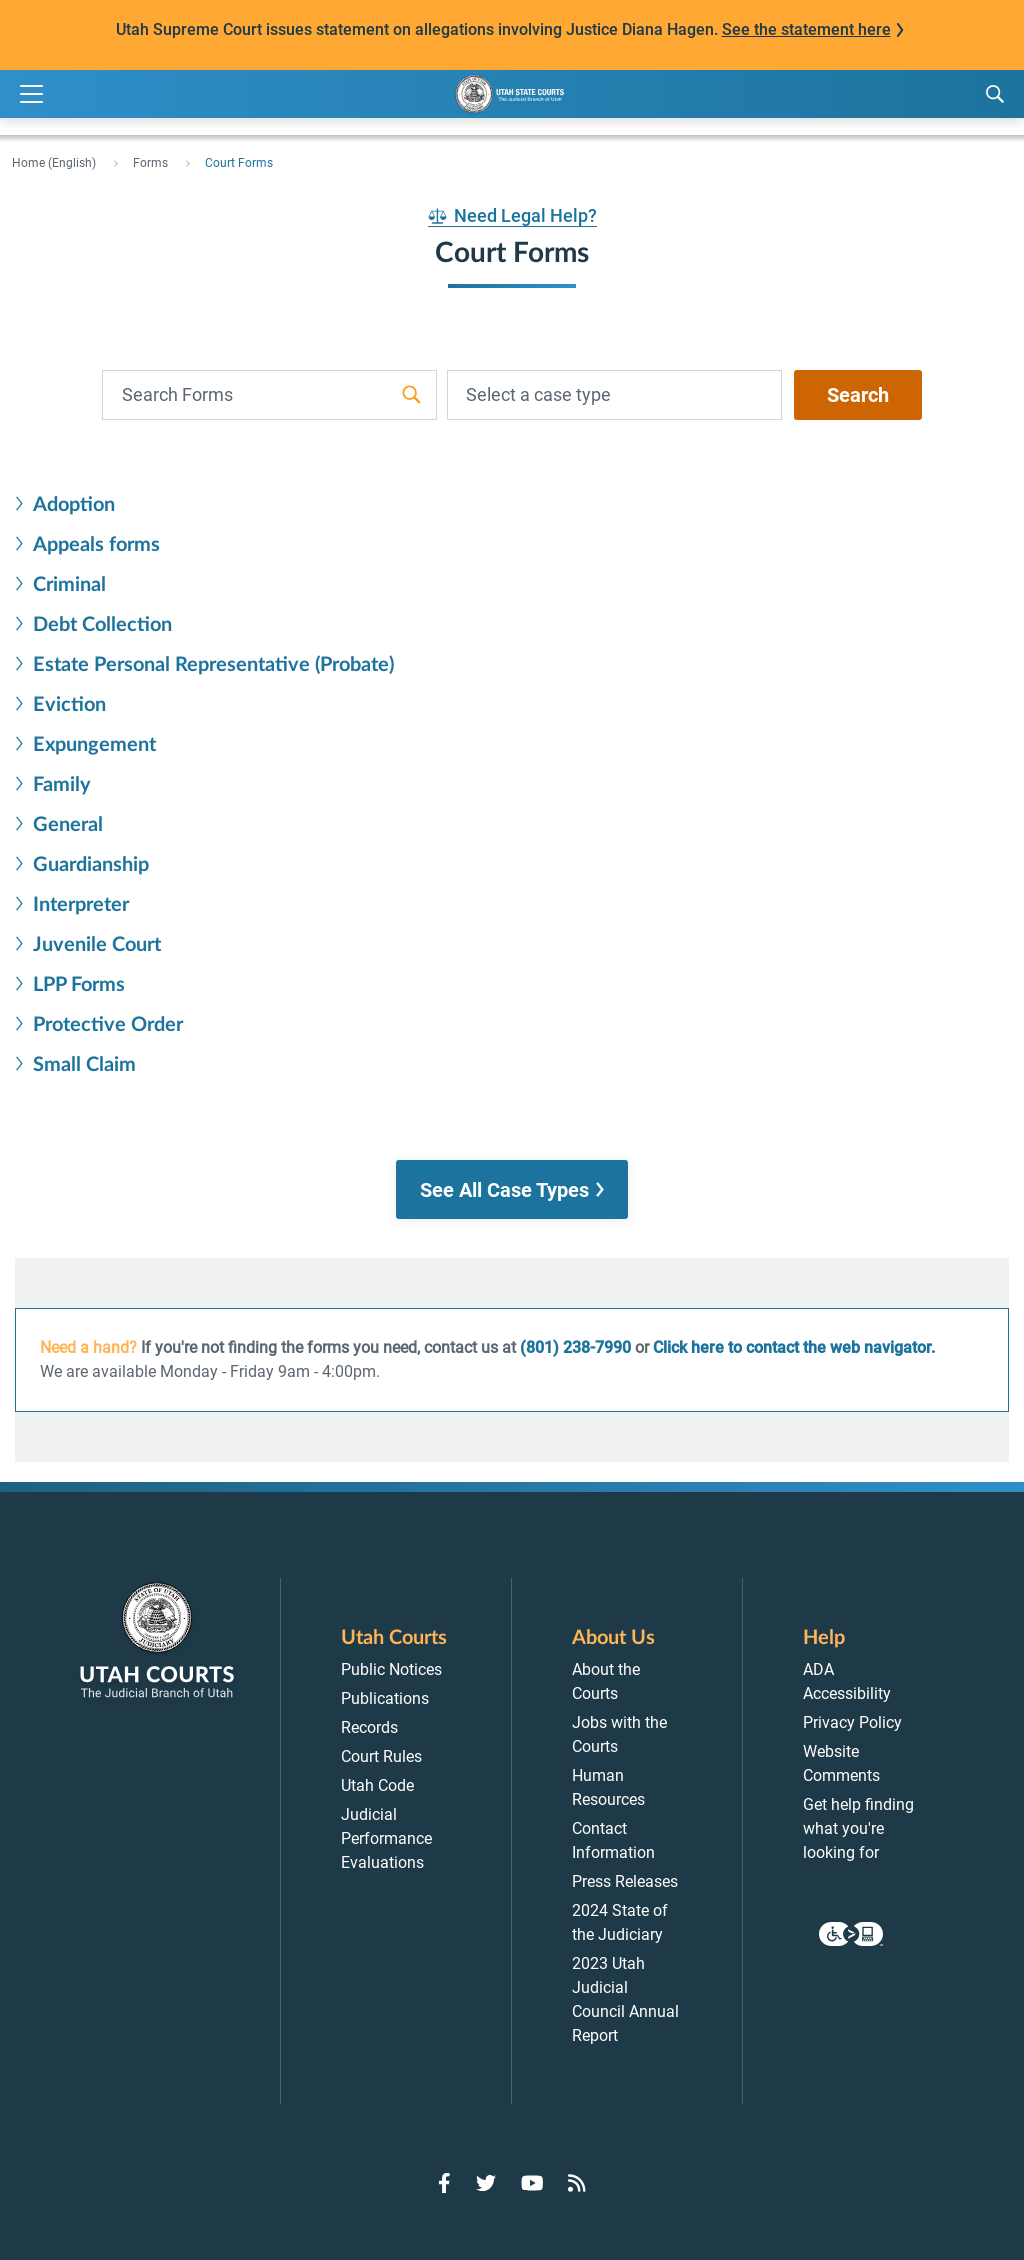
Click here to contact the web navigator (792, 1347)
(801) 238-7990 (575, 1347)
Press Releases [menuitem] (625, 1881)
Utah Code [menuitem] (377, 1785)
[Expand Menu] (31, 94)
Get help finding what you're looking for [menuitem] (858, 1828)
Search (858, 395)
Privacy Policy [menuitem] (852, 1722)
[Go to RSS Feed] (577, 2183)
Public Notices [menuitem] (391, 1669)
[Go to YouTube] (532, 2183)
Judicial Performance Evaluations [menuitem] (386, 1838)
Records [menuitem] (369, 1727)
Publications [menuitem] (385, 1698)
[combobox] (614, 395)
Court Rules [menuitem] (381, 1756)
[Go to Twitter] (486, 2183)
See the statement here (806, 29)
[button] (512, 1190)
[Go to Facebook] (444, 2183)
